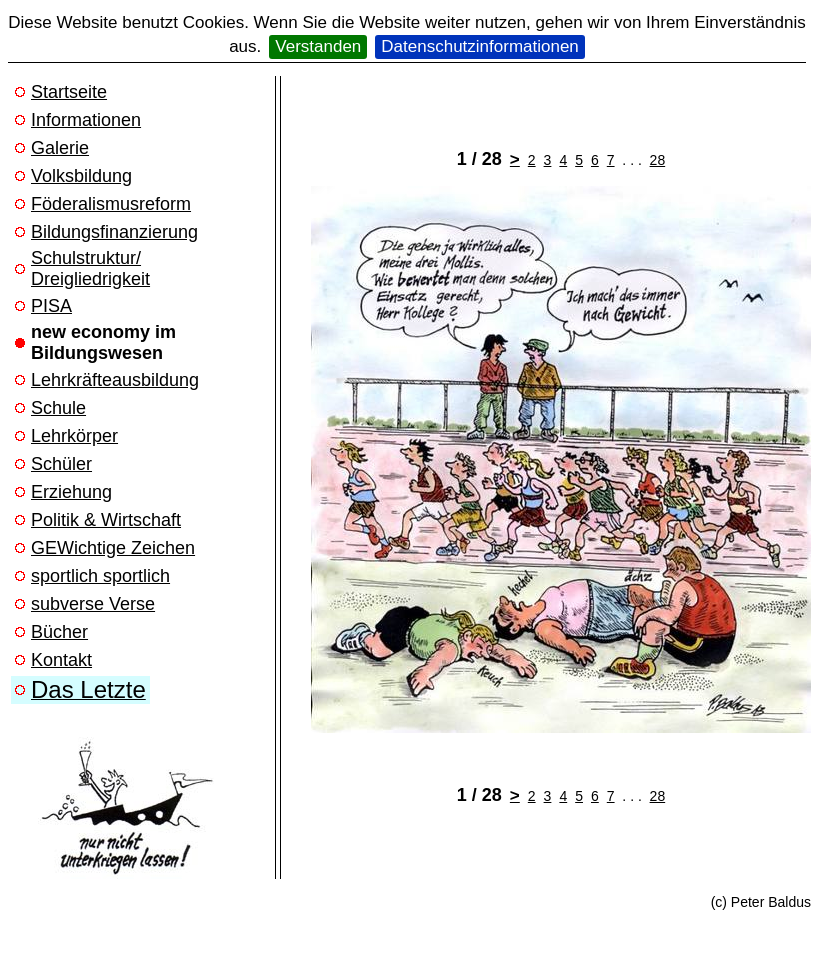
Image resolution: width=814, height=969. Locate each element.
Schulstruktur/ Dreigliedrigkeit (90, 268)
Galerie (60, 148)
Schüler (61, 464)
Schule (58, 408)
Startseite (69, 92)
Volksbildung (81, 176)
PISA (51, 306)
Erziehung (71, 492)
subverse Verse (93, 604)
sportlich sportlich (100, 576)
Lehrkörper (74, 436)
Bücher (59, 632)
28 (658, 160)
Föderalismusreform (111, 204)
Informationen (86, 120)
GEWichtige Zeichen (113, 548)
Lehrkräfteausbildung (115, 380)
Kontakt (61, 660)
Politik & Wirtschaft (106, 520)
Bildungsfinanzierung (114, 232)
